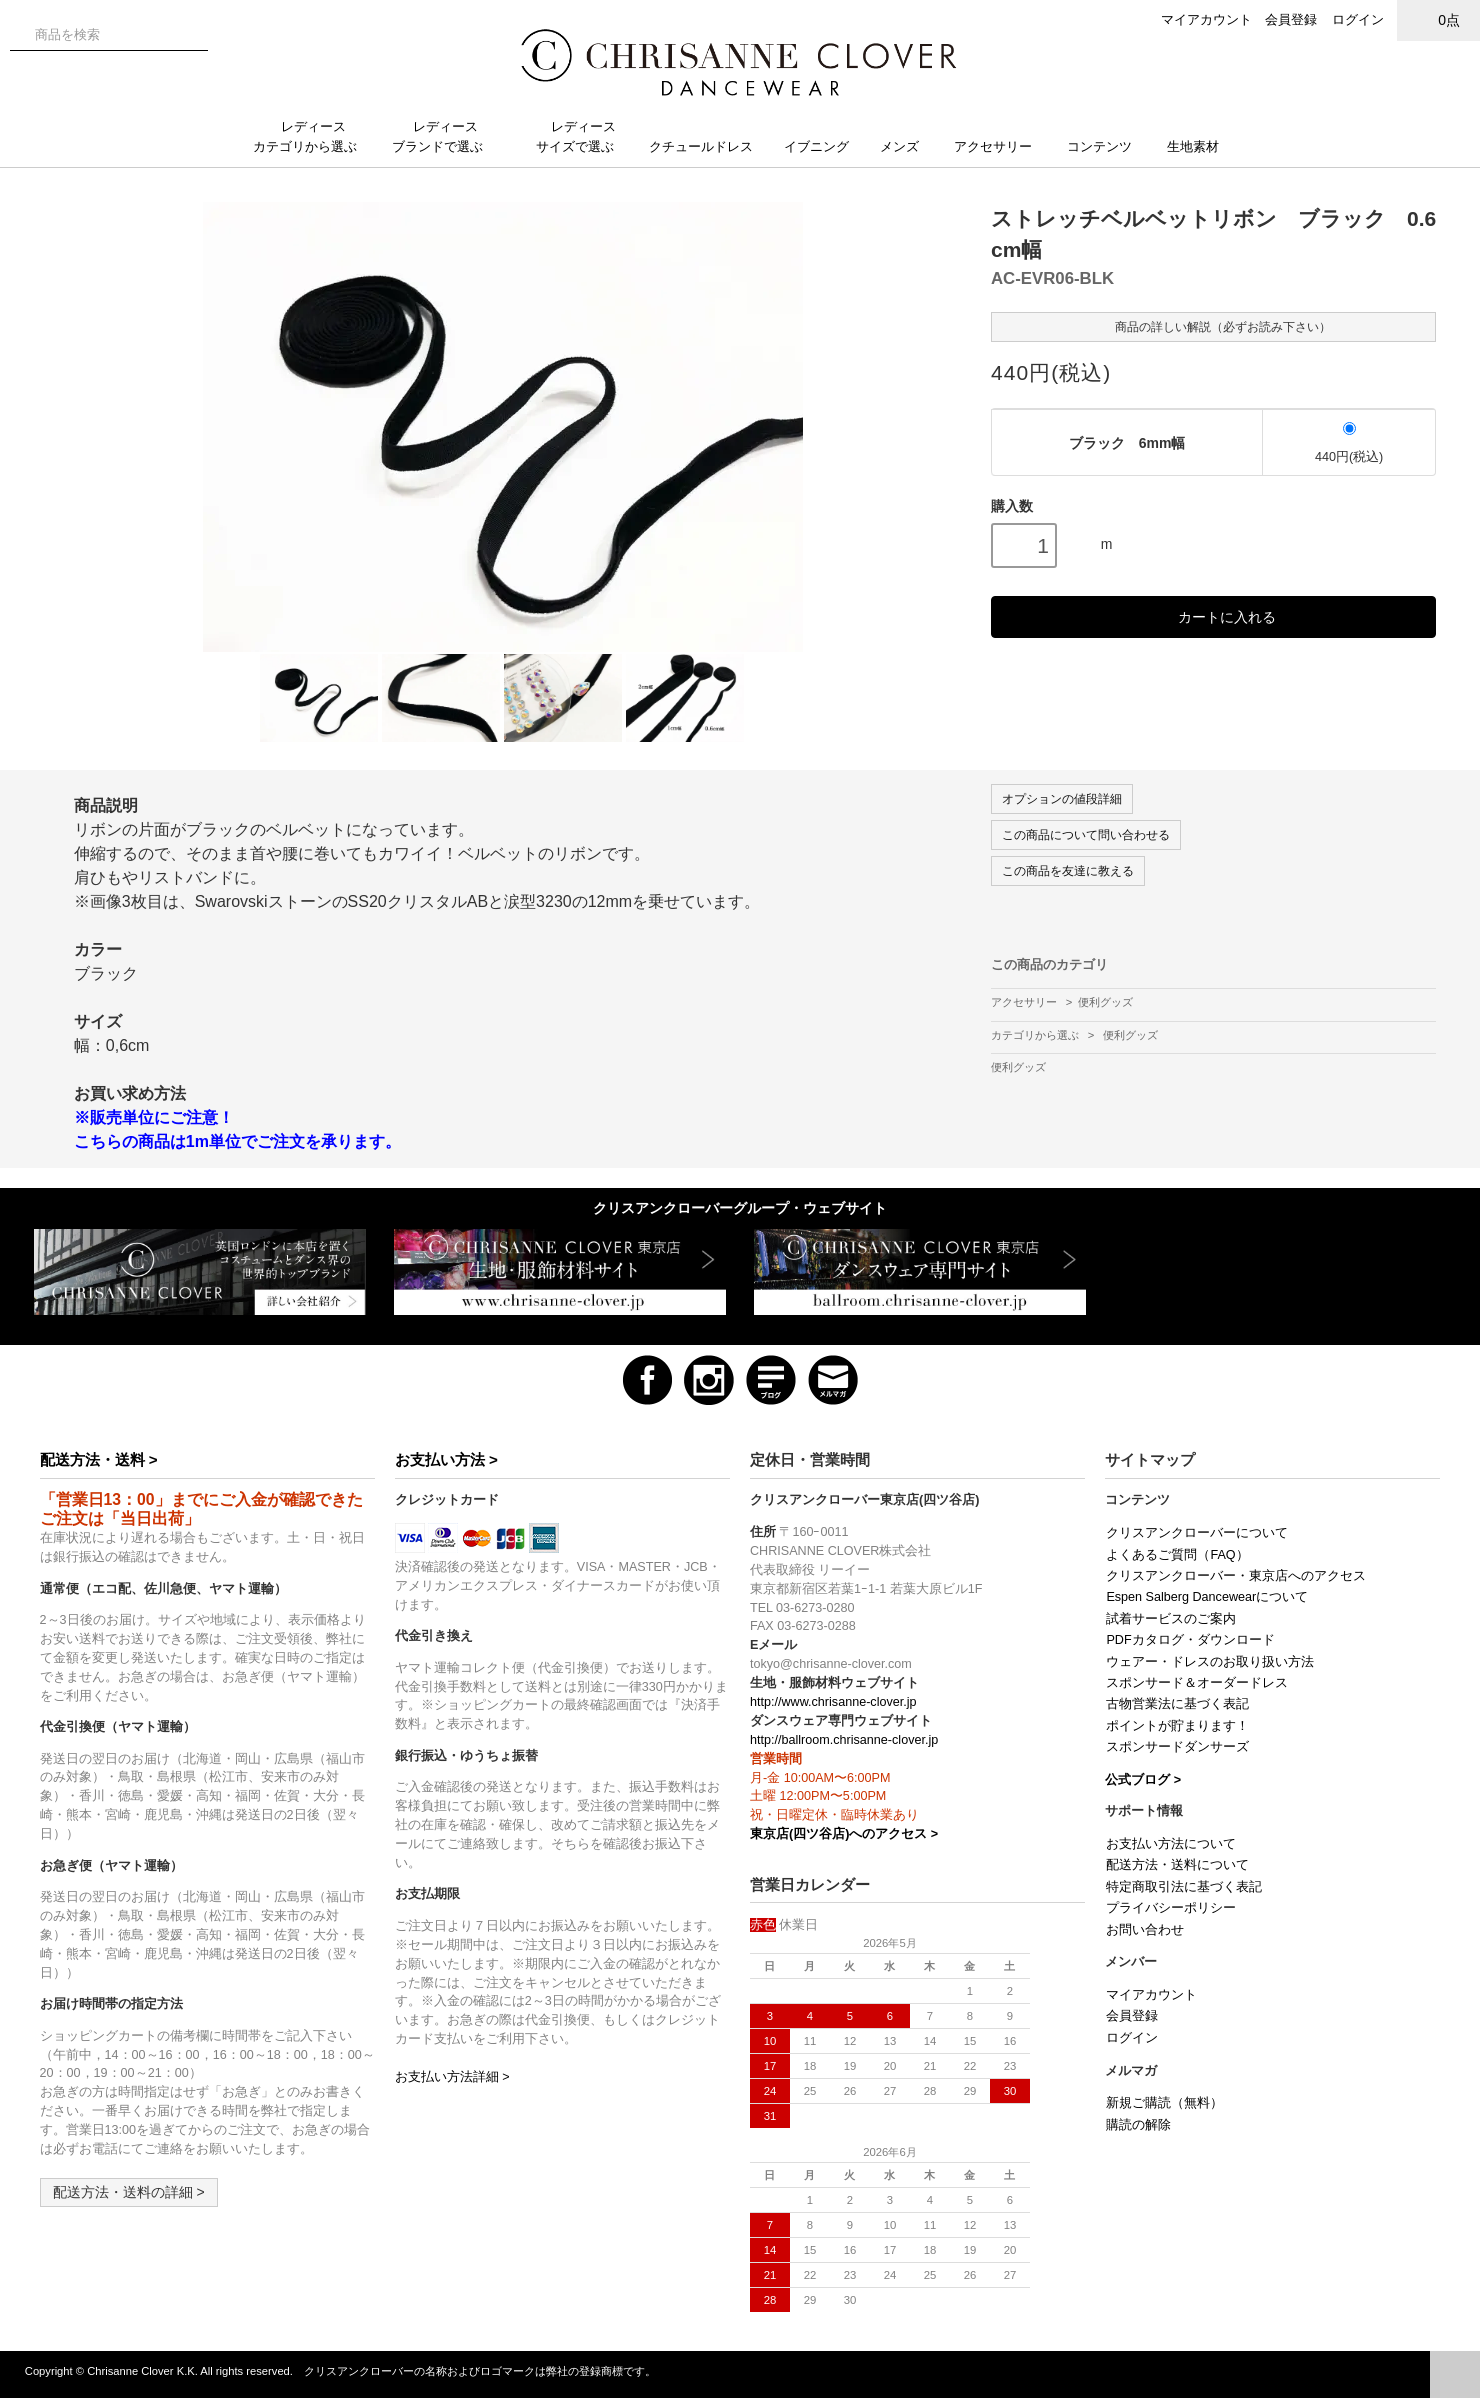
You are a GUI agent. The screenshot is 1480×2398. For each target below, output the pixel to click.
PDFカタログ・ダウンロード (1190, 1640)
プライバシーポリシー (1171, 1908)
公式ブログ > (1143, 1780)
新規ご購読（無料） (1164, 2103)
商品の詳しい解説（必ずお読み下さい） (1213, 326)
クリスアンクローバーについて (1197, 1533)
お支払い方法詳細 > (452, 2077)
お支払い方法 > (446, 1459)
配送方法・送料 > (99, 1459)
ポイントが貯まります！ (1177, 1726)
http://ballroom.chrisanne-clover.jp (844, 1740)
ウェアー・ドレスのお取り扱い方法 (1210, 1662)
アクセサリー (1001, 146)
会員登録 (1291, 19)
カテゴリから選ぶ (1036, 1035)
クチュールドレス (709, 146)
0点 (1439, 19)
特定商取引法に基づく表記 (1184, 1887)
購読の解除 (1138, 2125)
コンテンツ (1107, 146)
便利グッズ (1105, 1002)
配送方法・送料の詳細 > (129, 2192)
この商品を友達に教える (1068, 871)
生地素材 (1203, 146)
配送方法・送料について (1177, 1865)
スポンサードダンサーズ (1177, 1747)
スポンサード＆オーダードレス (1197, 1683)
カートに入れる (1213, 616)
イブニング (824, 146)
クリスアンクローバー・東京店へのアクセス (1236, 1576)
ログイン (1358, 19)
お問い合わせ (1145, 1930)
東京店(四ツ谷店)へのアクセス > (844, 1834)
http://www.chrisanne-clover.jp (833, 1702)
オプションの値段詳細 (1062, 799)
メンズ (907, 146)
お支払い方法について (1171, 1844)
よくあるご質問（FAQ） (1177, 1555)
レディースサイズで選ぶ (583, 136)
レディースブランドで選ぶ (445, 136)
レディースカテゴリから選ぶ (313, 136)
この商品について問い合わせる (1086, 835)
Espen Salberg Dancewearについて (1207, 1597)
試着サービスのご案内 (1171, 1619)
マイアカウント (1206, 19)
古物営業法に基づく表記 (1177, 1704)
